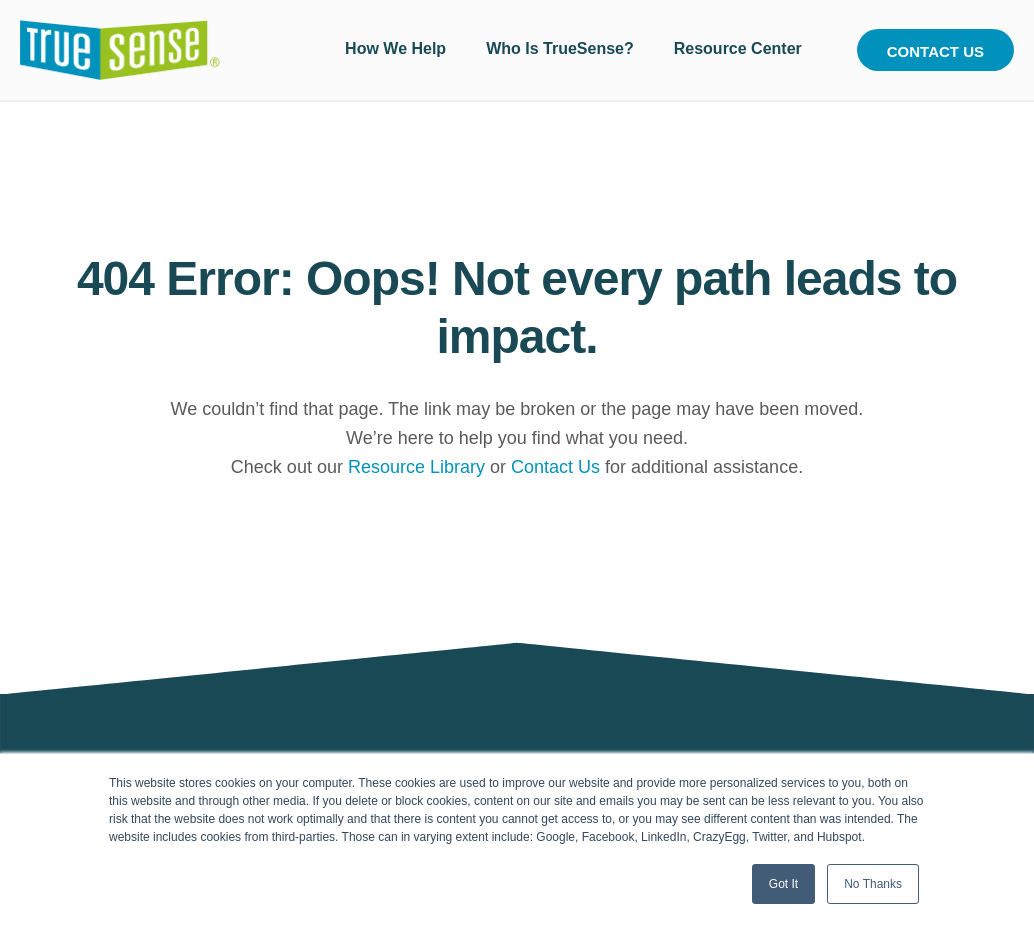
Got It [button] (783, 884)
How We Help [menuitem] (395, 48)
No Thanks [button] (873, 884)
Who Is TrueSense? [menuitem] (560, 48)
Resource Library (416, 467)
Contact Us (935, 51)
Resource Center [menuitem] (738, 48)
